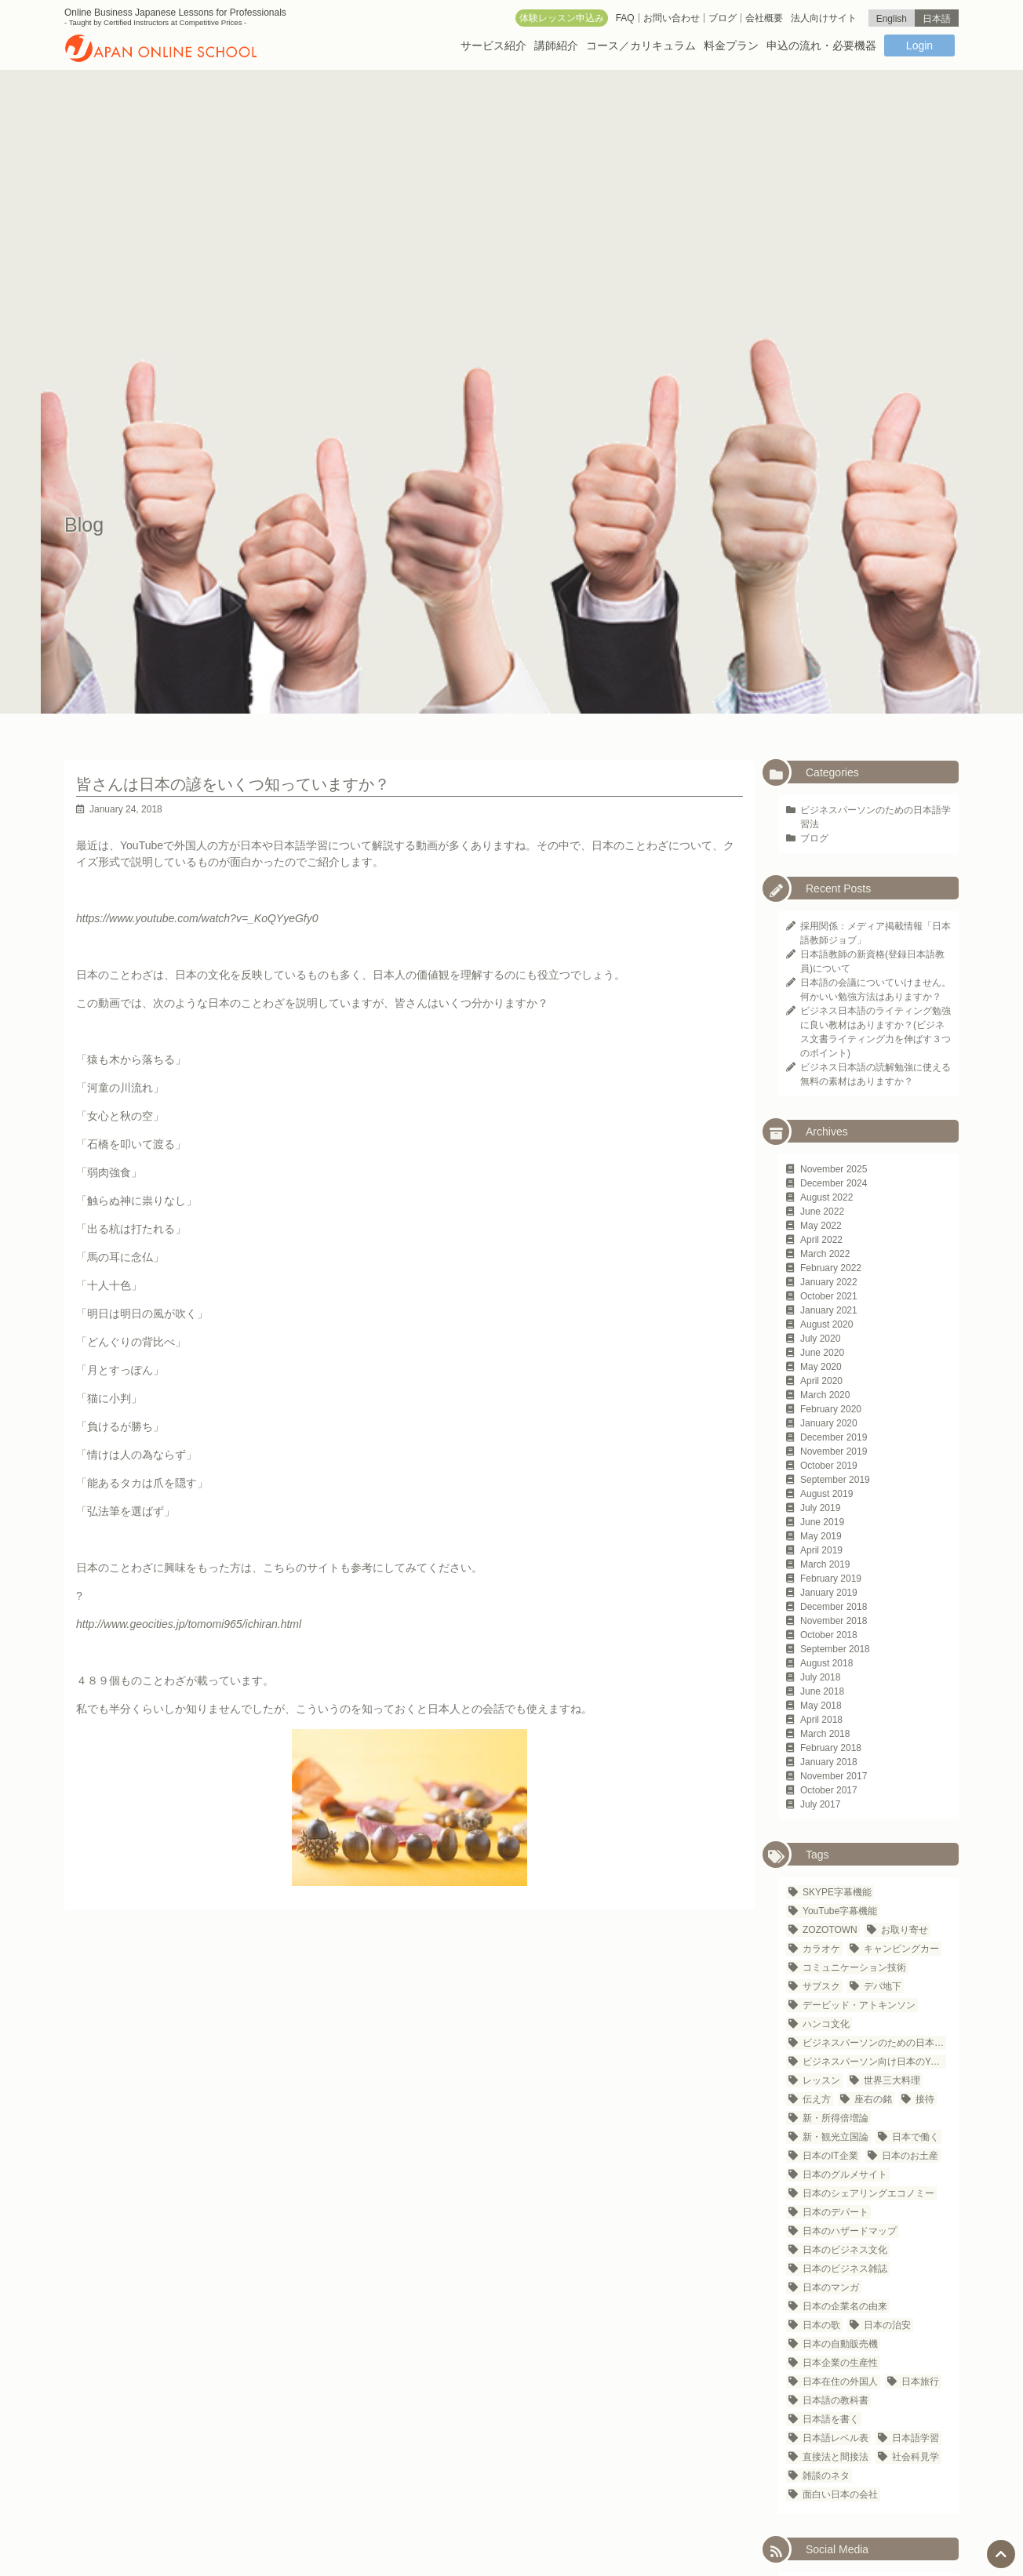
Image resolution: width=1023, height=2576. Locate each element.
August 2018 (826, 1663)
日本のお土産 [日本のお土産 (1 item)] (910, 2155)
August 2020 (826, 1324)
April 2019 (821, 1550)
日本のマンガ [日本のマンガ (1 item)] (831, 2287)
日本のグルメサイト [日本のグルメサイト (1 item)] (845, 2174)
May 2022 (821, 1225)
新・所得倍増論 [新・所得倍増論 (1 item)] (835, 2118)
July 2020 (820, 1338)
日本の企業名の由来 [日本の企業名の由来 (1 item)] (845, 2306)
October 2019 (828, 1465)
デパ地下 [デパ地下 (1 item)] (882, 1986)
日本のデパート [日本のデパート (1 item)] (835, 2212)
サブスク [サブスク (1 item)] (821, 1986)
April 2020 (821, 1380)
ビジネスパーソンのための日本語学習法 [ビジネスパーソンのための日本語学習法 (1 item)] (874, 2042)
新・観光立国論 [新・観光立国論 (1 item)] (835, 2136)
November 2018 (833, 1620)
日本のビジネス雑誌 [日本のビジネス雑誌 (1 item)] (845, 2268)
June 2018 (822, 1691)
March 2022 (825, 1253)
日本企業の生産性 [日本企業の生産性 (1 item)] (840, 2362)
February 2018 (830, 1747)
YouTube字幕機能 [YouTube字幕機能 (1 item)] (840, 1911)
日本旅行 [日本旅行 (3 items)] (920, 2381)
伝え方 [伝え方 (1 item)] (817, 2099)
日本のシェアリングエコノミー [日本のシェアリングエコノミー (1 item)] (868, 2193)
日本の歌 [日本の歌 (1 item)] (821, 2325)
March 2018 (825, 1733)
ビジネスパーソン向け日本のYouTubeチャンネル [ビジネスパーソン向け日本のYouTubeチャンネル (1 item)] (874, 2061)
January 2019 (828, 1592)
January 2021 (828, 1310)
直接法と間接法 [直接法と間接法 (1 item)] (835, 2456)
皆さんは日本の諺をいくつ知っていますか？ (233, 784)
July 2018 (820, 1677)
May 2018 (821, 1705)
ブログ (814, 838)
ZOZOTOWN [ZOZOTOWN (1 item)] (830, 1929)
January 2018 (828, 1762)
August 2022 (826, 1197)
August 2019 (826, 1493)
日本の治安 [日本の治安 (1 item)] (887, 2325)
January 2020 (828, 1423)
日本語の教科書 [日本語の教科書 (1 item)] (835, 2400)
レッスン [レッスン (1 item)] (821, 2080)
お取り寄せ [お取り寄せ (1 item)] (904, 1929)
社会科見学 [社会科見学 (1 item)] (915, 2456)
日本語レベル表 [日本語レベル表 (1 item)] (835, 2437)
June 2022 (822, 1211)
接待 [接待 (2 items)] (925, 2099)
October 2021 (828, 1296)
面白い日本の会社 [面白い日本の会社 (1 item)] (840, 2494)
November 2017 (833, 1776)
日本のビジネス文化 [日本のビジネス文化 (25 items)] (845, 2249)
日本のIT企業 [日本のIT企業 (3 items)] (830, 2155)
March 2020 (825, 1395)
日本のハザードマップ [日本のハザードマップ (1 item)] (850, 2230)
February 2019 (830, 1578)
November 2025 (833, 1169)
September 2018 (835, 1649)
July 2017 (820, 1804)
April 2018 (821, 1719)
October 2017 (828, 1790)
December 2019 (833, 1437)
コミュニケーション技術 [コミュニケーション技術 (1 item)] (854, 1967)
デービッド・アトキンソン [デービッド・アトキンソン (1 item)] (859, 2005)
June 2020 (822, 1352)
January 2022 (828, 1282)
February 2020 (830, 1409)
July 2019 (820, 1507)
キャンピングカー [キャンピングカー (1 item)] (901, 1948)
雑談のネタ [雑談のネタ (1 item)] (826, 2475)
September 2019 (835, 1479)
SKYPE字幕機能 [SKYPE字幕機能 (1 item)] (837, 1892)
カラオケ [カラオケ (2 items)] (821, 1948)
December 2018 (833, 1606)
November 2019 (833, 1451)
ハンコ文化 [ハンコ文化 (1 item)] (826, 2023)
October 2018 (828, 1635)
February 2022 (830, 1268)
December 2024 (833, 1183)
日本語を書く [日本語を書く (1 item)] (831, 2419)
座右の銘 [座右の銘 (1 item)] (873, 2099)
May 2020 (821, 1366)
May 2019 (821, 1536)
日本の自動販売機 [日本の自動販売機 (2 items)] (840, 2343)
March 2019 (825, 1564)
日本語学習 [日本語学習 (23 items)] (915, 2437)
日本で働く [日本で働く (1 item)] (915, 2136)
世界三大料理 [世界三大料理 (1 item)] (892, 2080)
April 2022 (821, 1239)
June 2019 (822, 1522)
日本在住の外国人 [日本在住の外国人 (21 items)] (840, 2381)
